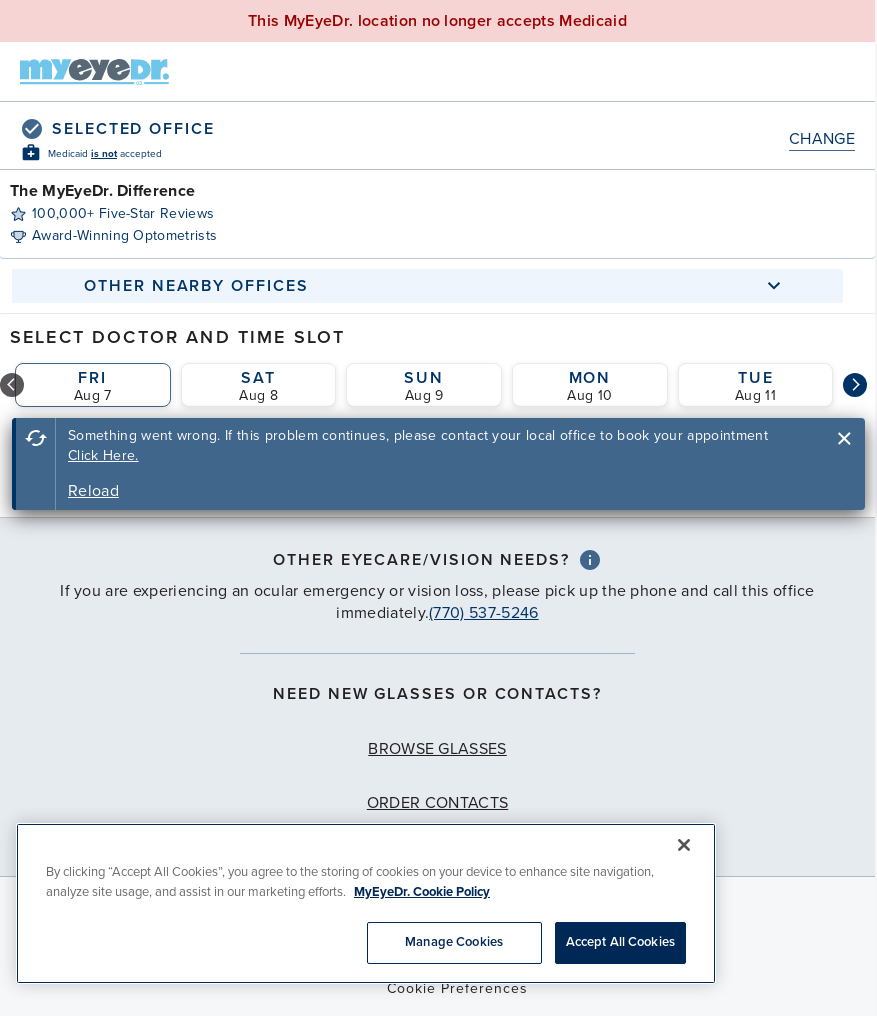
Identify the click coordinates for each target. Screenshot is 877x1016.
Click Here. (103, 455)
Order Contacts (437, 803)
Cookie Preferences (457, 988)
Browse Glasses (437, 749)
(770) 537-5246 (483, 613)
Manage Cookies (454, 942)
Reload (93, 491)
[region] (366, 903)
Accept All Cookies (620, 942)
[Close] (684, 845)
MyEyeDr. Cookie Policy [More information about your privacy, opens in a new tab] (422, 892)
